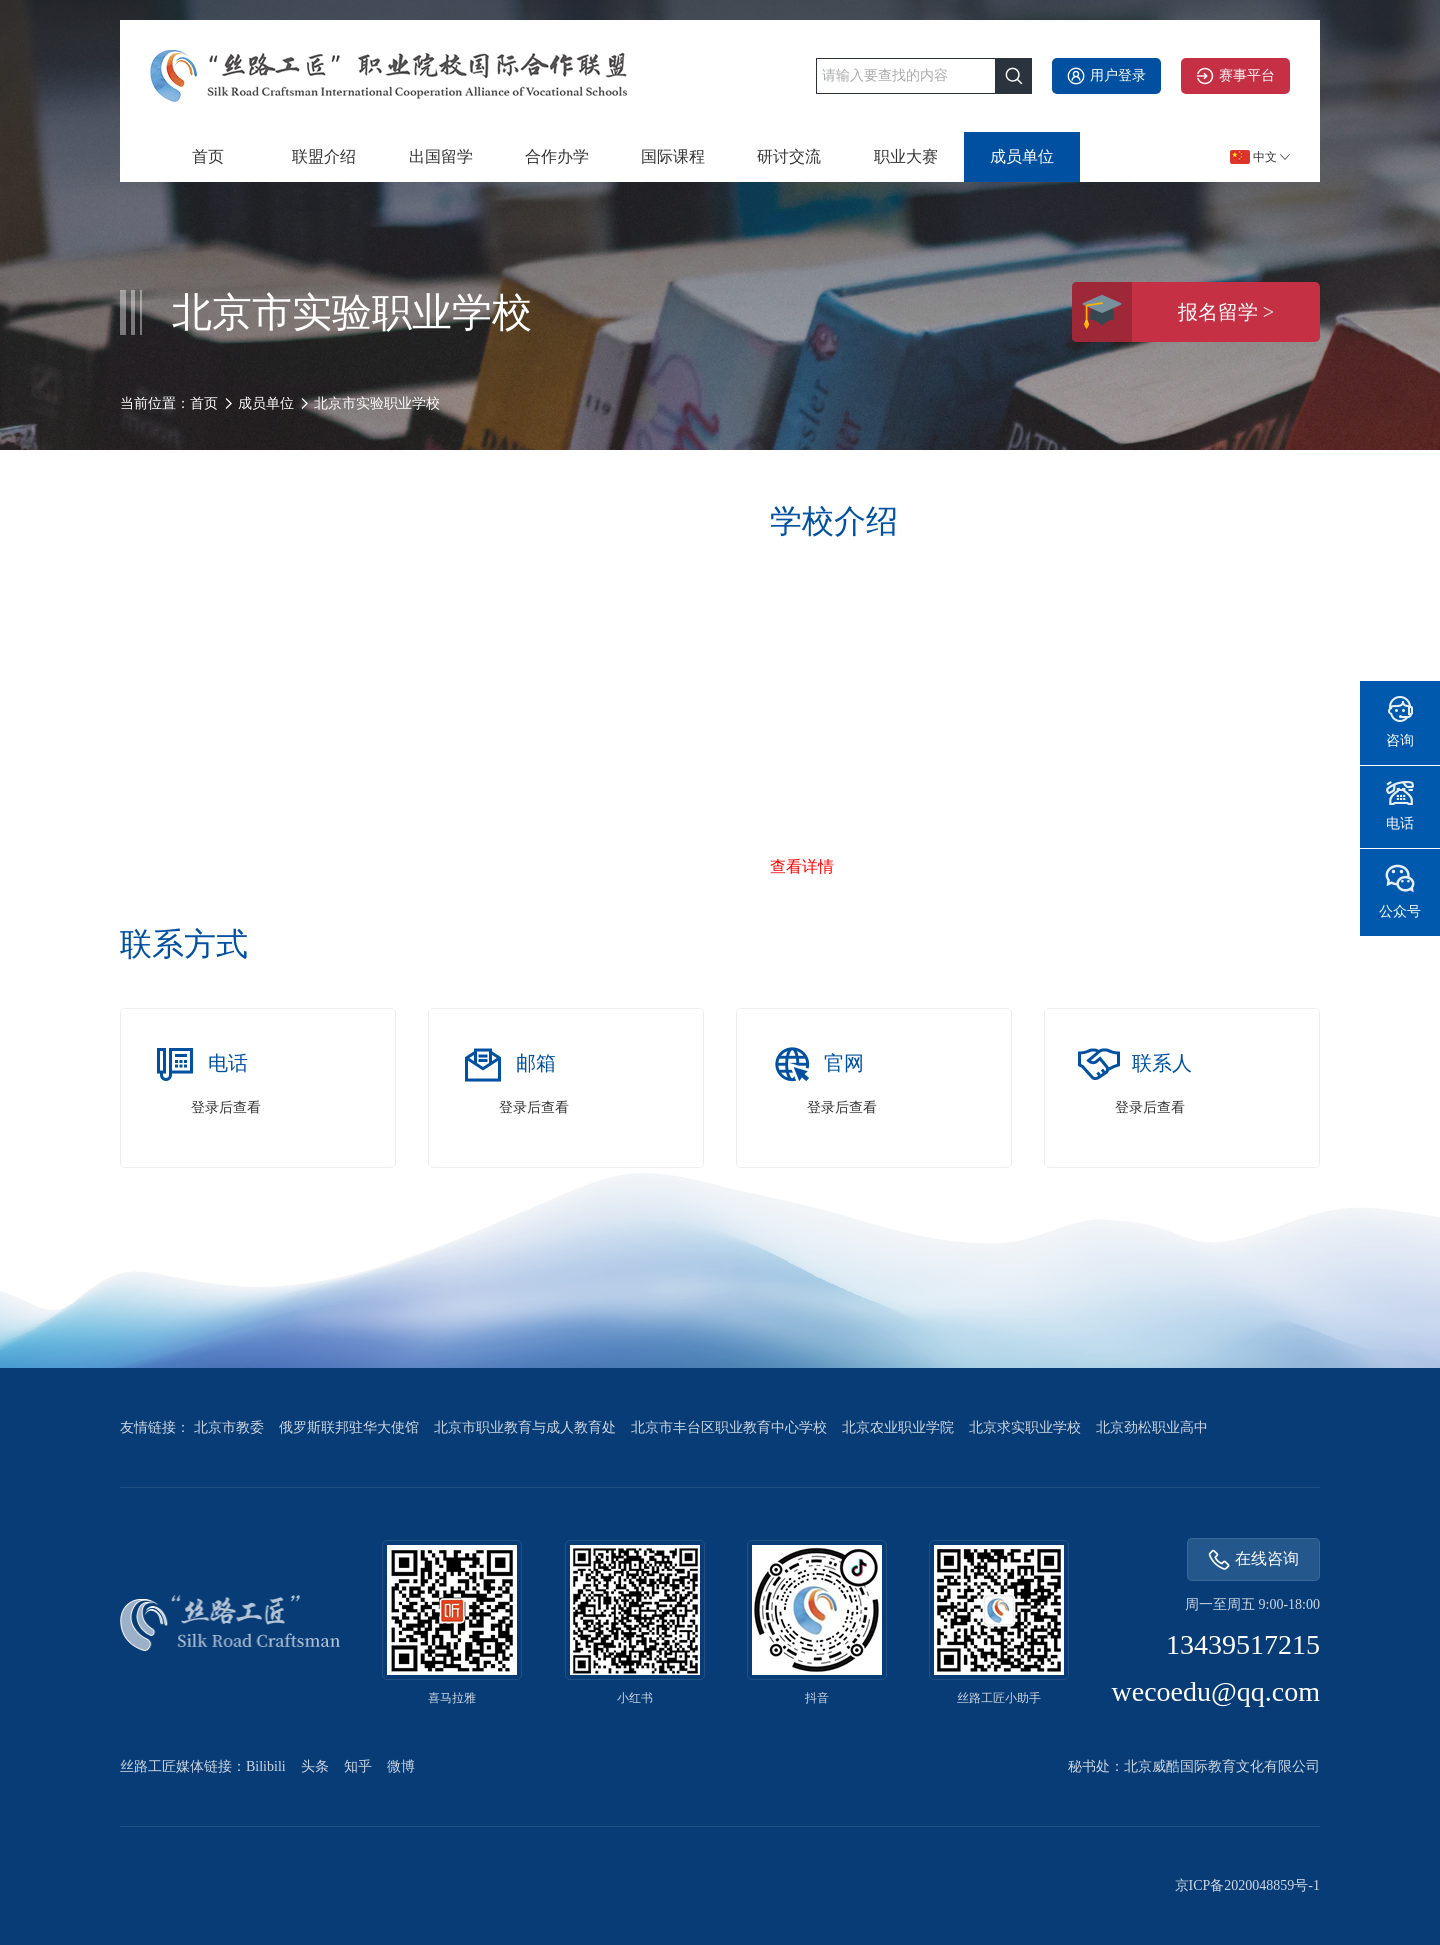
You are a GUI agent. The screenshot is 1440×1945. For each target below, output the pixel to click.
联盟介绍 (324, 156)
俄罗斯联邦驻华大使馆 (349, 1427)
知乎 (358, 1766)
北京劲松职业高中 (1152, 1427)
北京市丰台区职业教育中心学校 (729, 1427)
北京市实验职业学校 (377, 403)
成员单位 (1022, 156)
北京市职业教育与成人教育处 (525, 1427)
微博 (401, 1766)
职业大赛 (906, 156)
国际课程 (673, 156)
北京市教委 (229, 1427)
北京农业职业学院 (898, 1427)
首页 (208, 156)
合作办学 (557, 156)
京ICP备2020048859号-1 (1247, 1885)
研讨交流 (789, 156)
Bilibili (266, 1766)
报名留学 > (1173, 312)
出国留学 (441, 156)
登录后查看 (226, 1107)
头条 (315, 1766)
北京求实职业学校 (1025, 1427)
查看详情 (802, 866)
